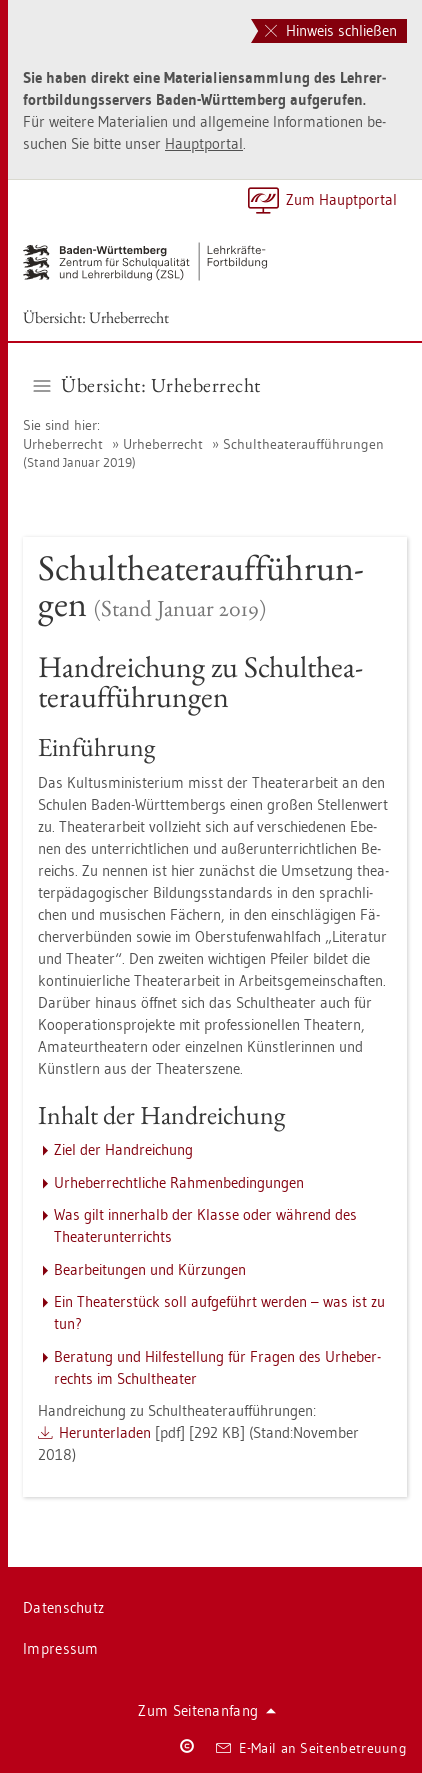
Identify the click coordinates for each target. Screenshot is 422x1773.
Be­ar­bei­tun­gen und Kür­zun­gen (150, 1269)
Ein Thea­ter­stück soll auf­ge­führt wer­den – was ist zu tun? (219, 1312)
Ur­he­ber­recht (63, 444)
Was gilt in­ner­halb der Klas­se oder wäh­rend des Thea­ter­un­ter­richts (205, 1225)
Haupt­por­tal (204, 143)
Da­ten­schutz (63, 1607)
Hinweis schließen (331, 30)
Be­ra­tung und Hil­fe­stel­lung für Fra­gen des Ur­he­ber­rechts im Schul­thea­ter (217, 1367)
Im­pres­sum (61, 1648)
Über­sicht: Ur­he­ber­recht (96, 317)
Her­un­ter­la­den (105, 1432)
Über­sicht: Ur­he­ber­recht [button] (147, 385)
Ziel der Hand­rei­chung (123, 1149)
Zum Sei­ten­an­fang (207, 1710)
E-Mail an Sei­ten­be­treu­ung (311, 1748)
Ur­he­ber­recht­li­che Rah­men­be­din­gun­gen (179, 1182)
